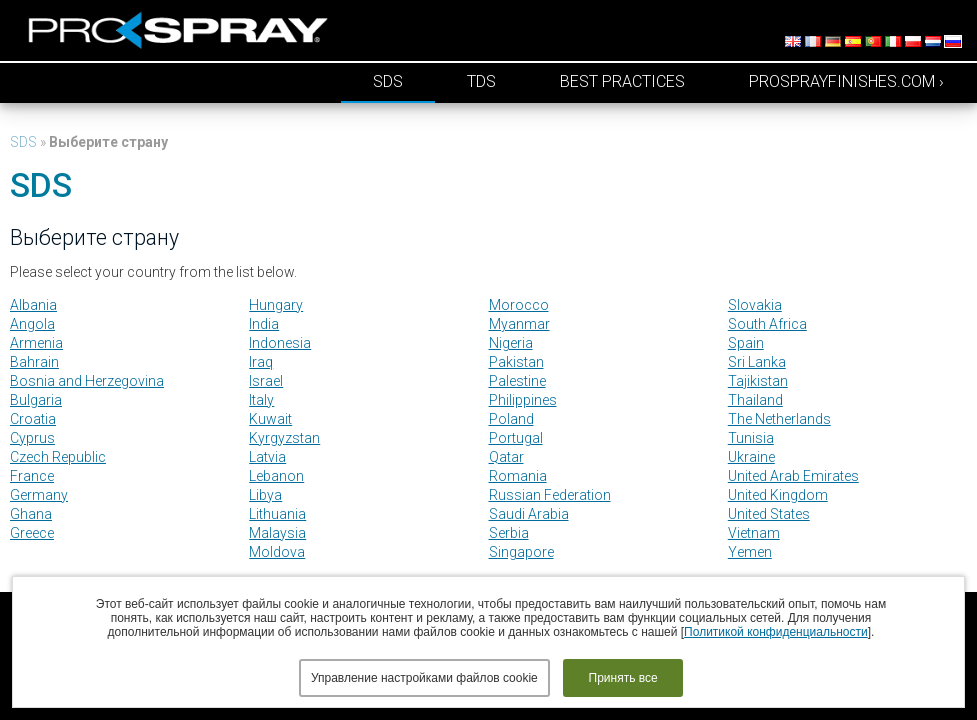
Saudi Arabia (529, 514)
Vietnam (754, 533)
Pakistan (516, 362)
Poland (511, 419)
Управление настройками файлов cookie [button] (424, 678)
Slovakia (755, 305)
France (32, 476)
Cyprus (32, 438)
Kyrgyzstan (284, 438)
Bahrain (34, 362)
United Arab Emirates (793, 476)
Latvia (267, 457)
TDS (481, 81)
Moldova (277, 552)
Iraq (261, 362)
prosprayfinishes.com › (846, 81)
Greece (32, 533)
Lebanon (276, 476)
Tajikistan (758, 381)
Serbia (509, 533)
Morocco (519, 305)
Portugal (516, 438)
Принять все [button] (623, 678)
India (264, 324)
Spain (746, 343)
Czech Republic (58, 457)
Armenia (36, 343)
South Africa (767, 324)
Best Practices (622, 81)
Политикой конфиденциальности (776, 632)
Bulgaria (36, 400)
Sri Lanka (757, 362)
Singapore (521, 552)
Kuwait (270, 419)
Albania (33, 305)
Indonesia (280, 343)
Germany (39, 495)
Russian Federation (550, 495)
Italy (261, 400)
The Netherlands (779, 419)
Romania (518, 476)
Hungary (276, 305)
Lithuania (277, 514)
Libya (265, 495)
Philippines (523, 400)
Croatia (33, 419)
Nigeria (511, 343)
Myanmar (519, 324)
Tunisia (751, 438)
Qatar (506, 457)
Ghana (31, 514)
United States (769, 514)
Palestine (517, 381)
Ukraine (751, 457)
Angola (32, 324)
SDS (388, 81)
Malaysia (277, 533)
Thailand (755, 400)
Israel (266, 381)
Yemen (750, 552)
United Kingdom (778, 495)
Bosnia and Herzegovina (87, 381)
